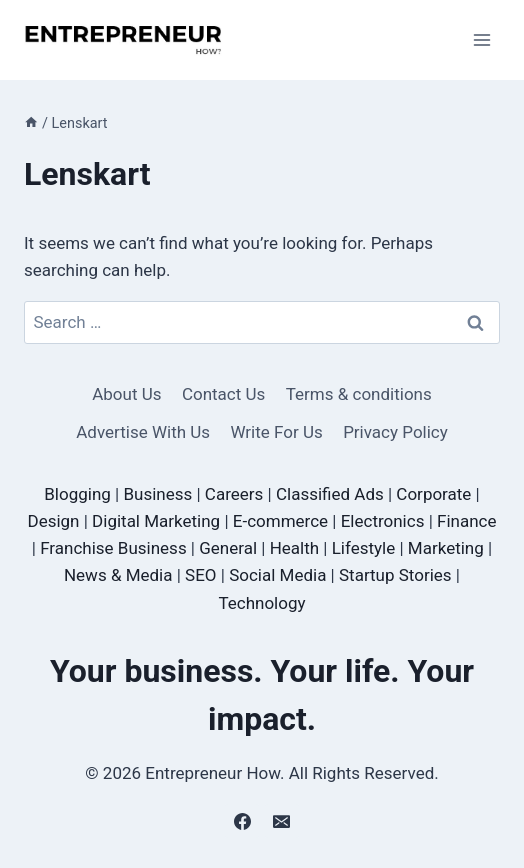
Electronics (383, 521)
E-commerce (280, 521)
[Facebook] (242, 821)
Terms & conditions (359, 394)
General (228, 548)
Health (294, 548)
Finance (466, 521)
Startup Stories (395, 575)
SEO (200, 575)
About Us (126, 394)
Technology (261, 603)
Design (53, 521)
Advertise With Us (143, 432)
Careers (234, 494)
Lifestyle (364, 548)
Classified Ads (330, 494)
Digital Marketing (156, 521)
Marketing (446, 548)
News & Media (118, 575)
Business (157, 494)
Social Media (277, 575)
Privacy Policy (395, 432)
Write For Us (276, 432)
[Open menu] (481, 39)
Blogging (77, 494)
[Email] (282, 821)
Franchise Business (113, 548)
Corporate (433, 494)
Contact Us (223, 394)
